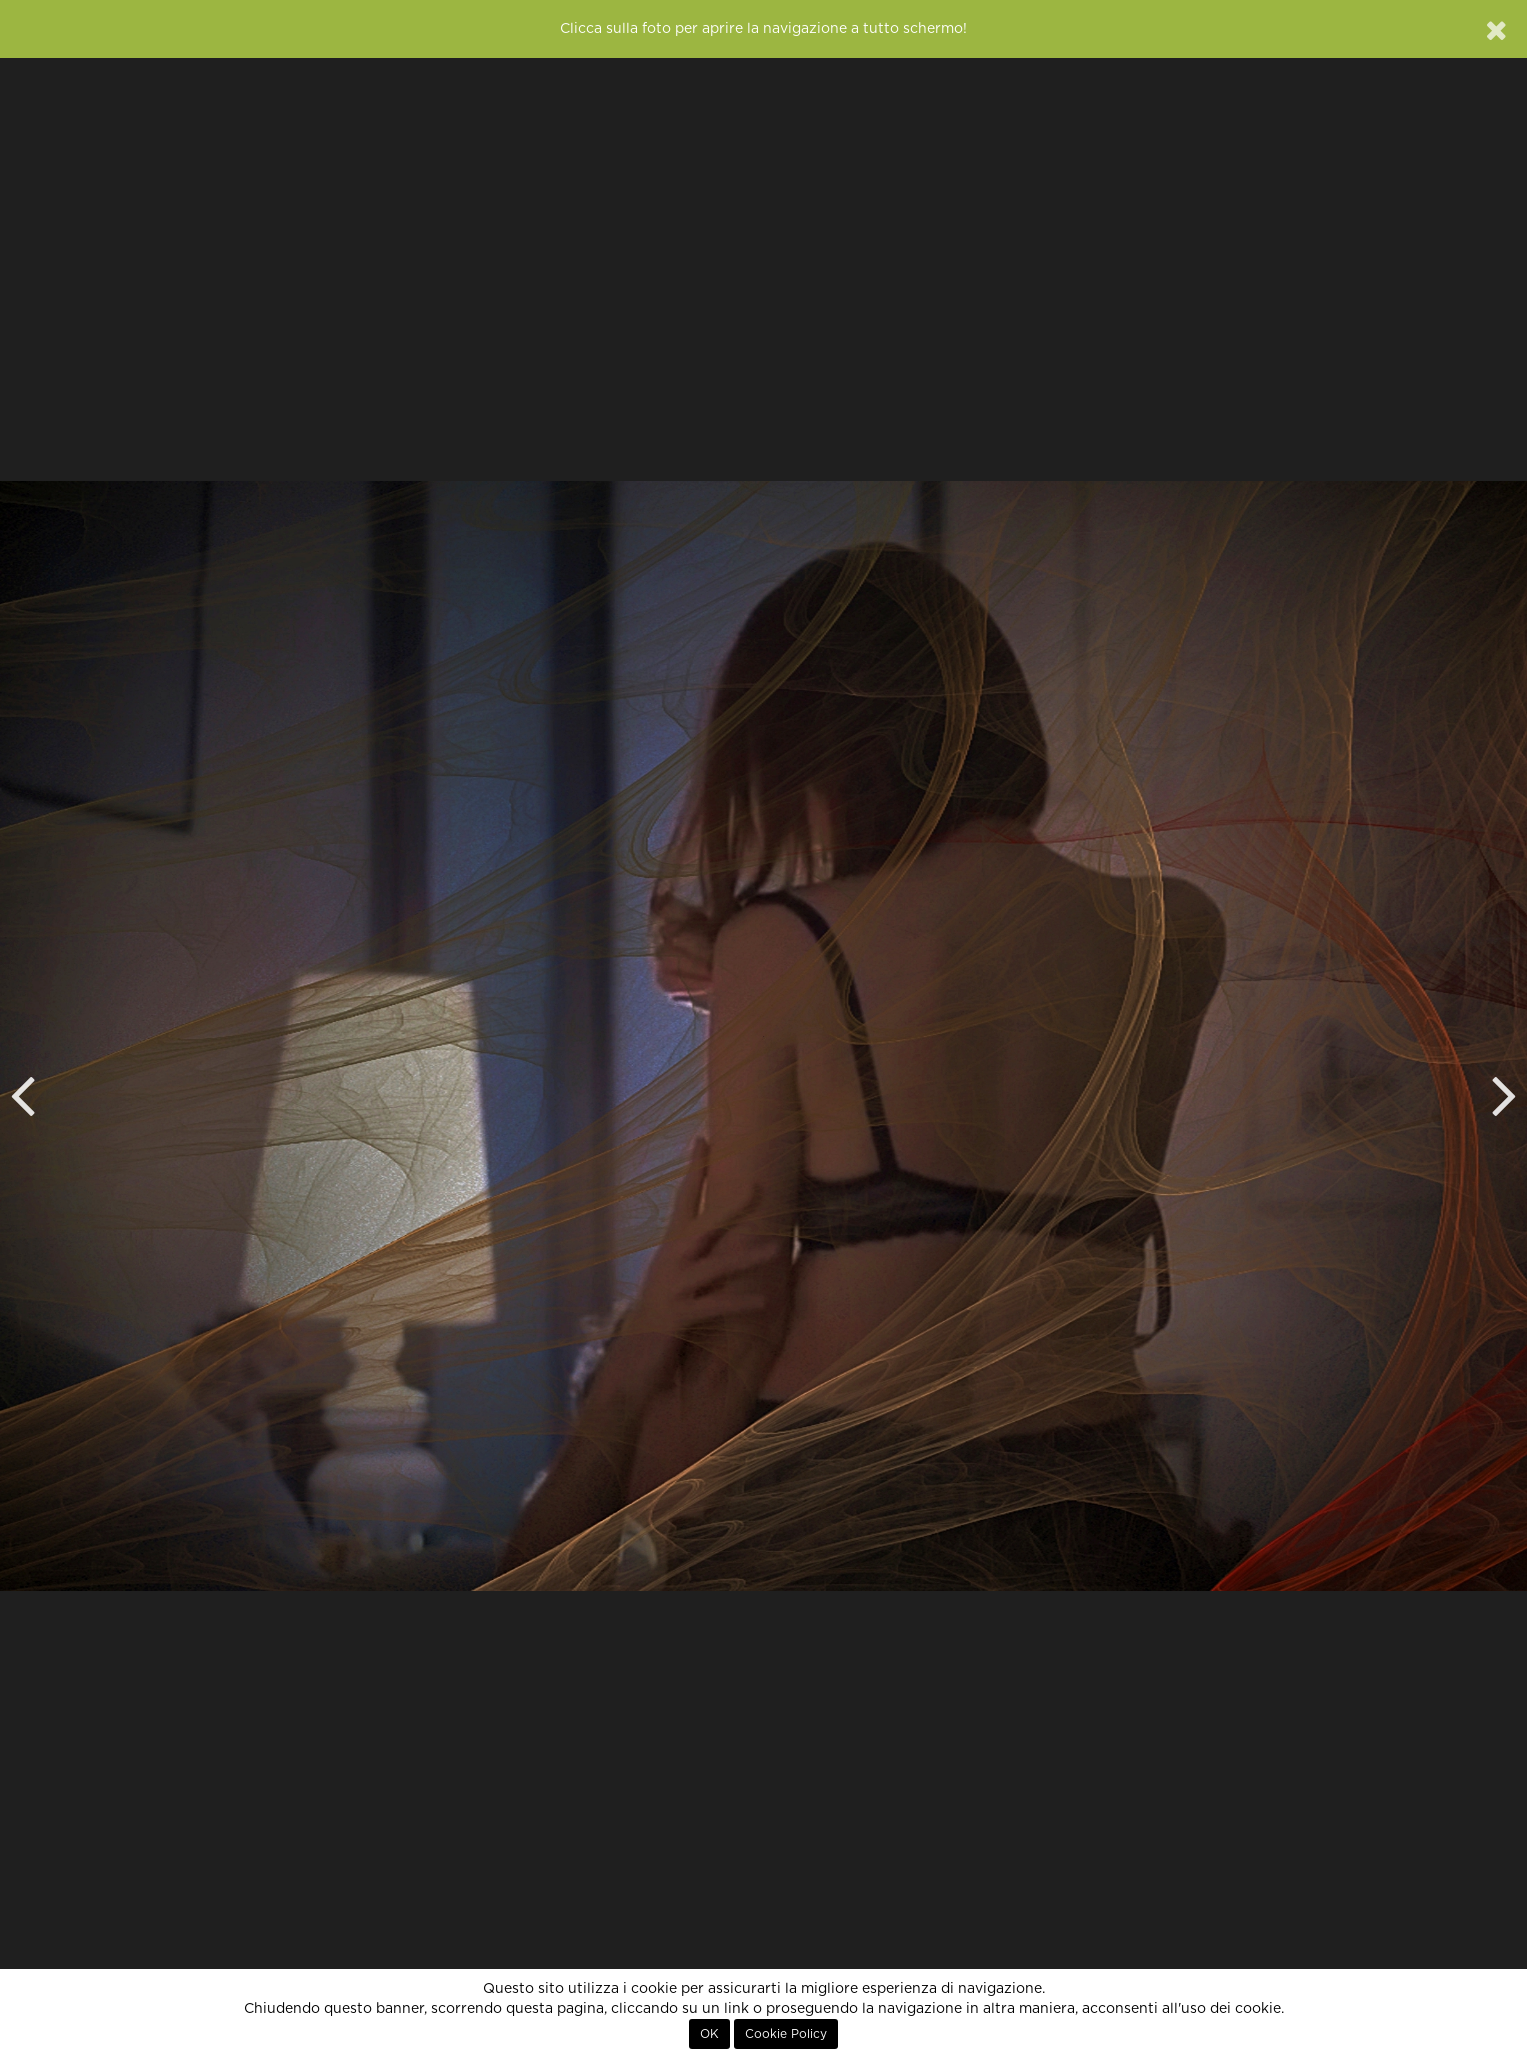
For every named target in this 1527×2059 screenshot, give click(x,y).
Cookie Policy (786, 2034)
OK (709, 2034)
